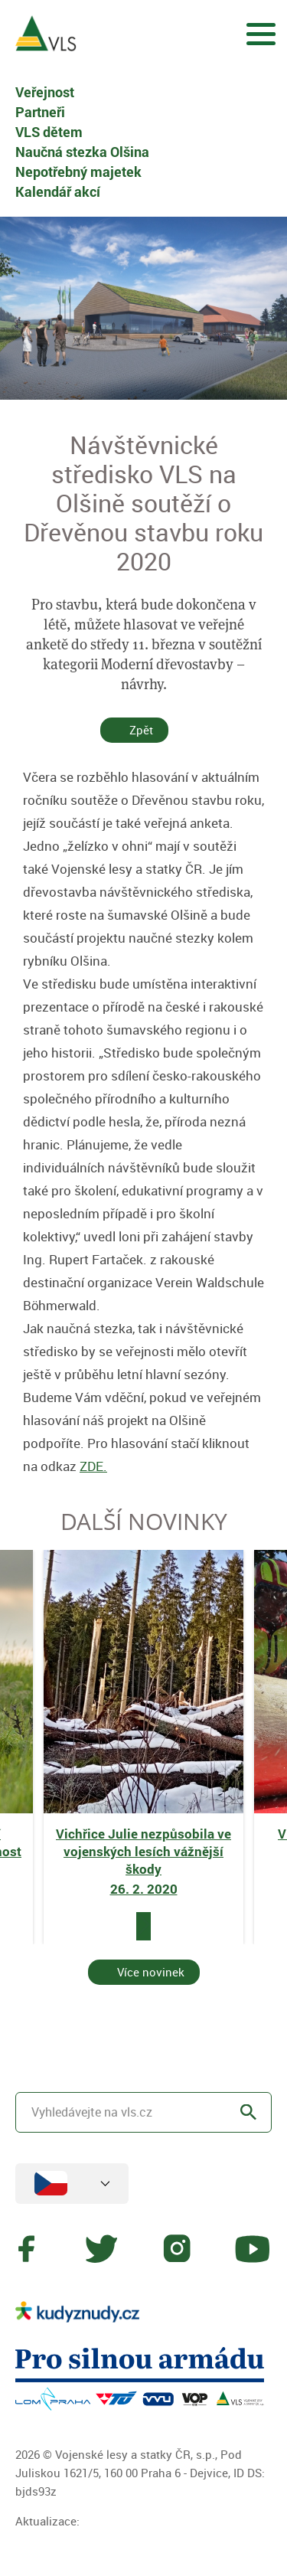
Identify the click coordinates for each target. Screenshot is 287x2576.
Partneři (40, 112)
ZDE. (93, 1466)
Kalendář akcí (57, 191)
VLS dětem (49, 132)
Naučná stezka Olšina (82, 151)
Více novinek (150, 1971)
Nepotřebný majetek (78, 171)
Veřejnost (44, 92)
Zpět (141, 729)
